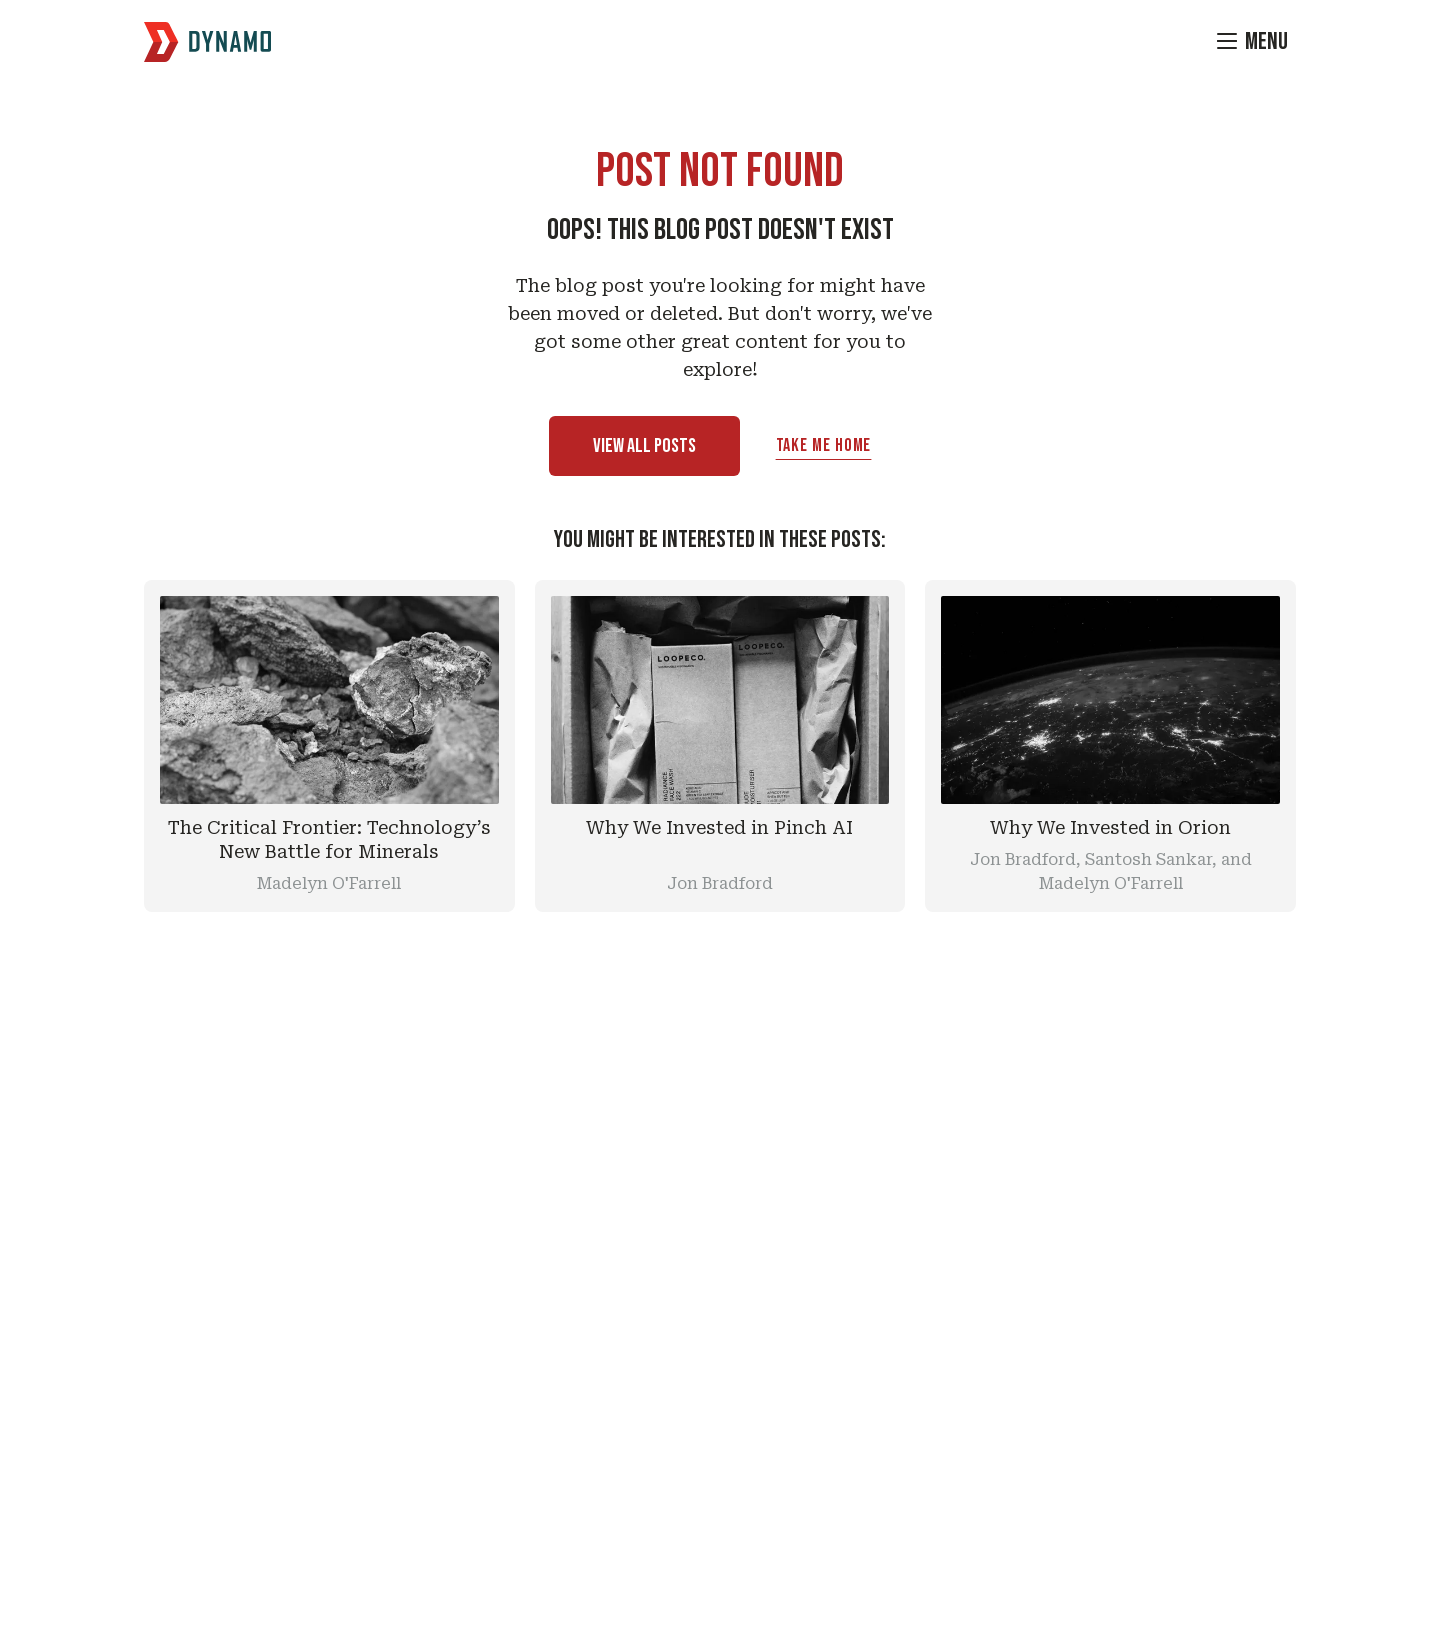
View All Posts (644, 446)
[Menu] (1252, 42)
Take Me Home (824, 445)
